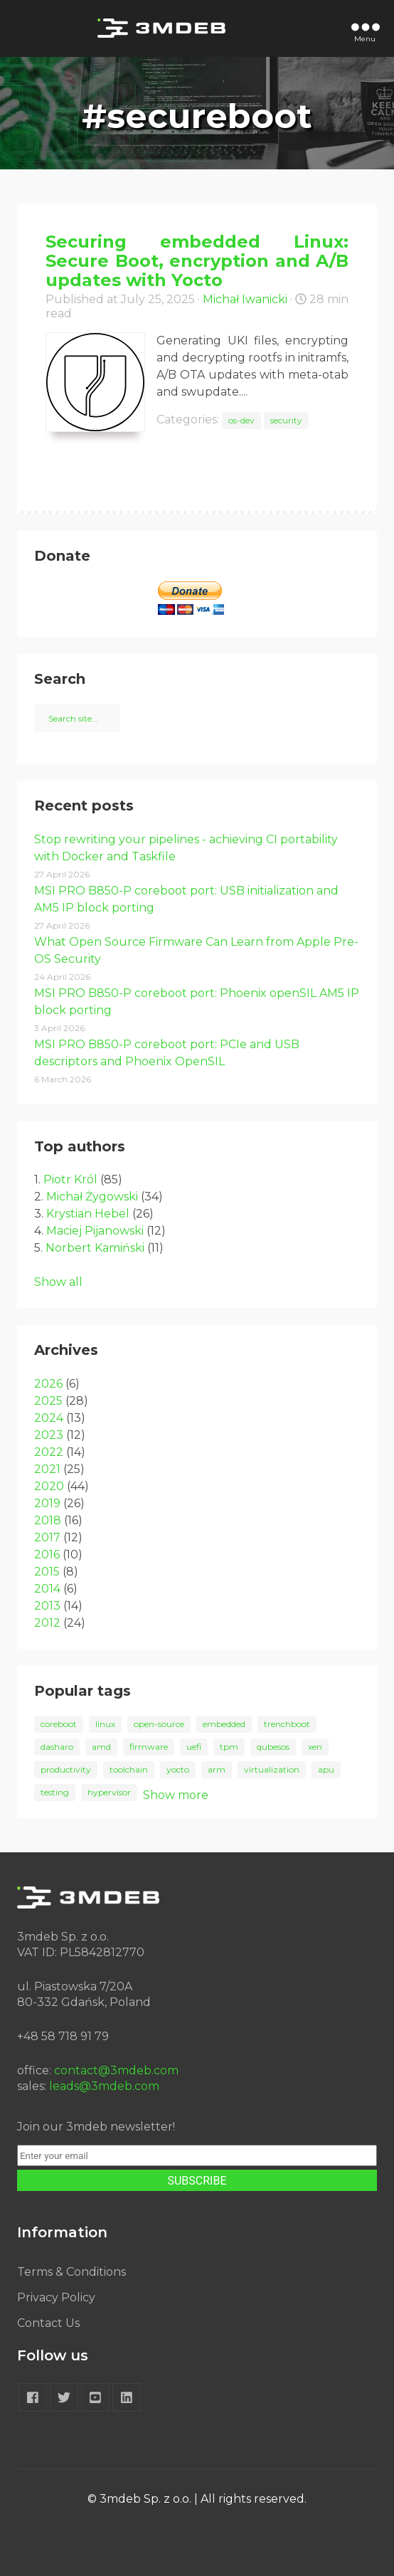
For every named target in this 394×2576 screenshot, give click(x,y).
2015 (47, 1571)
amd (101, 1746)
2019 (47, 1503)
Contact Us (48, 2323)
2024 (48, 1418)
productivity (66, 1769)
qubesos (273, 1746)
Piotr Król (70, 1179)
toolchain (129, 1769)
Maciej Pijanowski (95, 1230)
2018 (47, 1520)
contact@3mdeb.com (116, 2070)
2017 (47, 1537)
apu (326, 1769)
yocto (177, 1769)
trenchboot (287, 1724)
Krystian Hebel (87, 1213)
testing (55, 1792)
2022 (48, 1452)
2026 (48, 1383)
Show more (175, 1795)
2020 (49, 1486)
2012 (47, 1623)
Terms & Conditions (71, 2272)
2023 (48, 1435)
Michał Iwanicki (245, 299)
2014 (47, 1588)
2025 (48, 1401)
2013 (47, 1605)
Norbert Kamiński (95, 1248)
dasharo (57, 1746)
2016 (47, 1554)
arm (216, 1769)
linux (105, 1724)
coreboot (59, 1724)
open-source (159, 1724)
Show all (58, 1282)
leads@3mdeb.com (104, 2086)
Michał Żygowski (92, 1196)
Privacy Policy (56, 2297)
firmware (148, 1746)
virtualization (271, 1769)
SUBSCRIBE (196, 2180)
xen (315, 1746)
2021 (47, 1469)
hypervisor (109, 1792)
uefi (193, 1746)
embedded (224, 1724)
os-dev (241, 420)
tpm (229, 1746)
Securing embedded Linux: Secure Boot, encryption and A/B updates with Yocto (197, 260)
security (286, 420)
